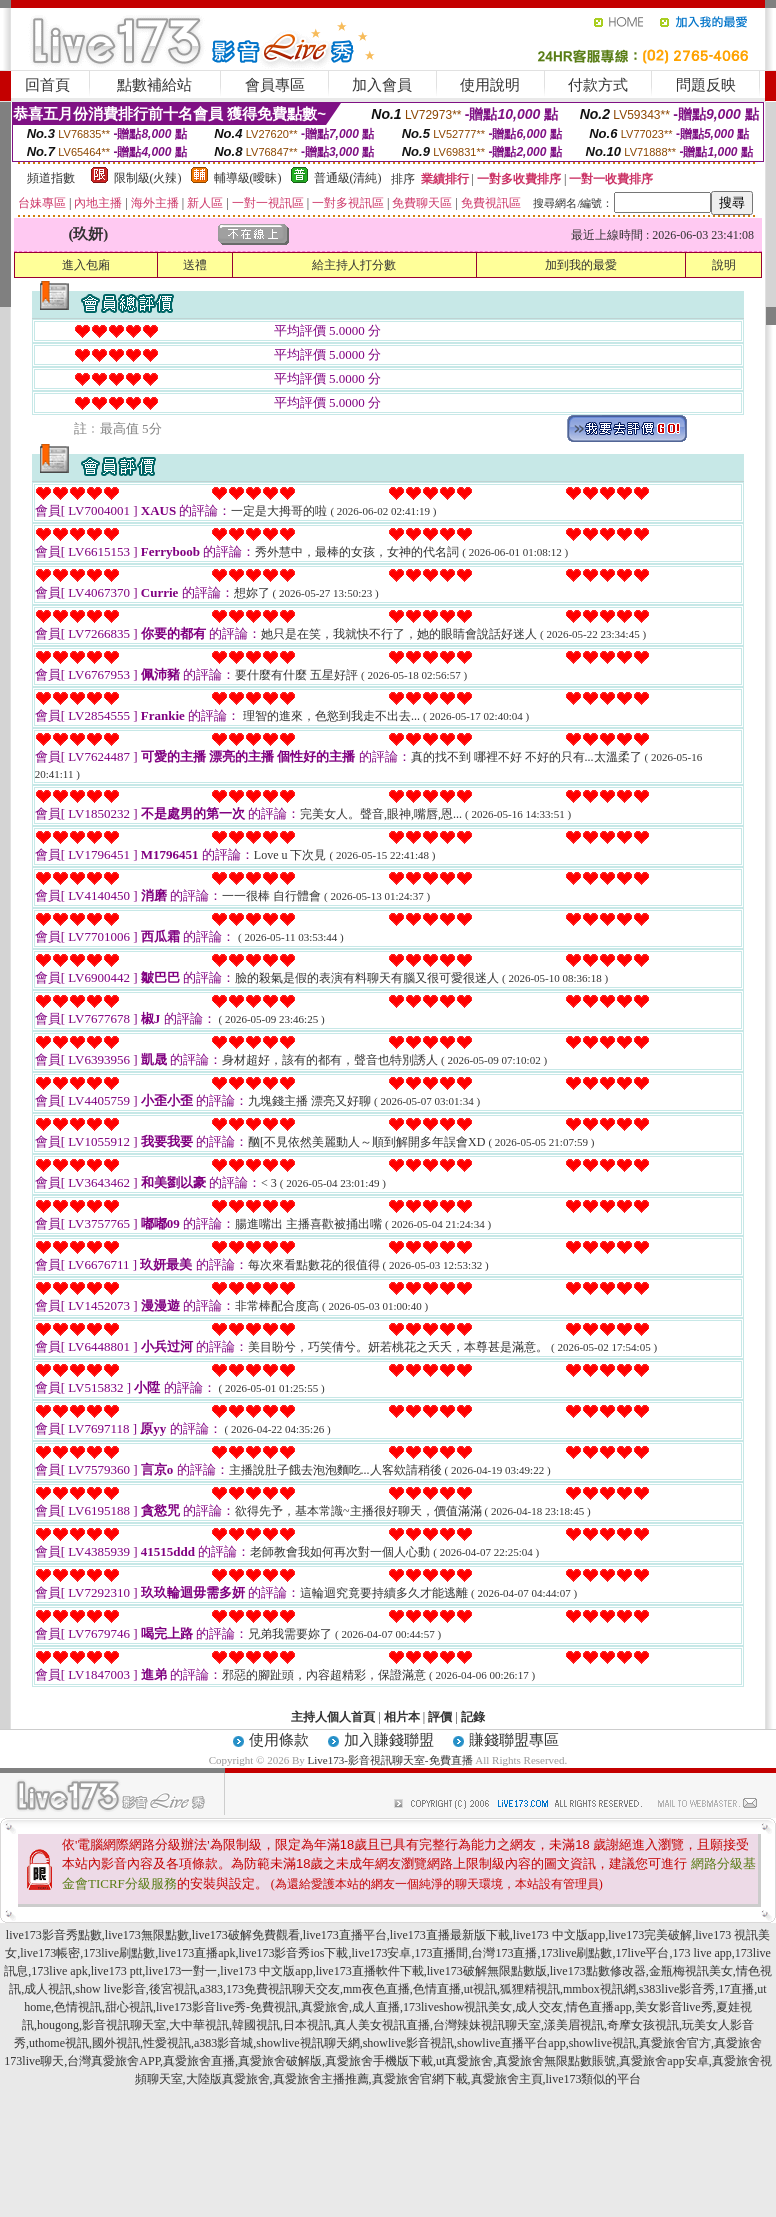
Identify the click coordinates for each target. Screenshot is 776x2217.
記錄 (473, 1717)
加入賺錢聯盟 (389, 1740)
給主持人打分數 (354, 265)
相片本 (402, 1717)
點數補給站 (154, 85)
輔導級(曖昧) (248, 178)
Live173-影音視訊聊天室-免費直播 (390, 1760)
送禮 (195, 265)
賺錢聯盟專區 (514, 1740)
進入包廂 (86, 265)
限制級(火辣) (148, 178)
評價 (440, 1717)
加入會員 (382, 85)
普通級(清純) (348, 178)
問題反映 (706, 85)
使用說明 (490, 85)
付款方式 (598, 85)
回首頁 (47, 85)
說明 (724, 265)
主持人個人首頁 (333, 1717)
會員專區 (275, 85)
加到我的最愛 (581, 265)
